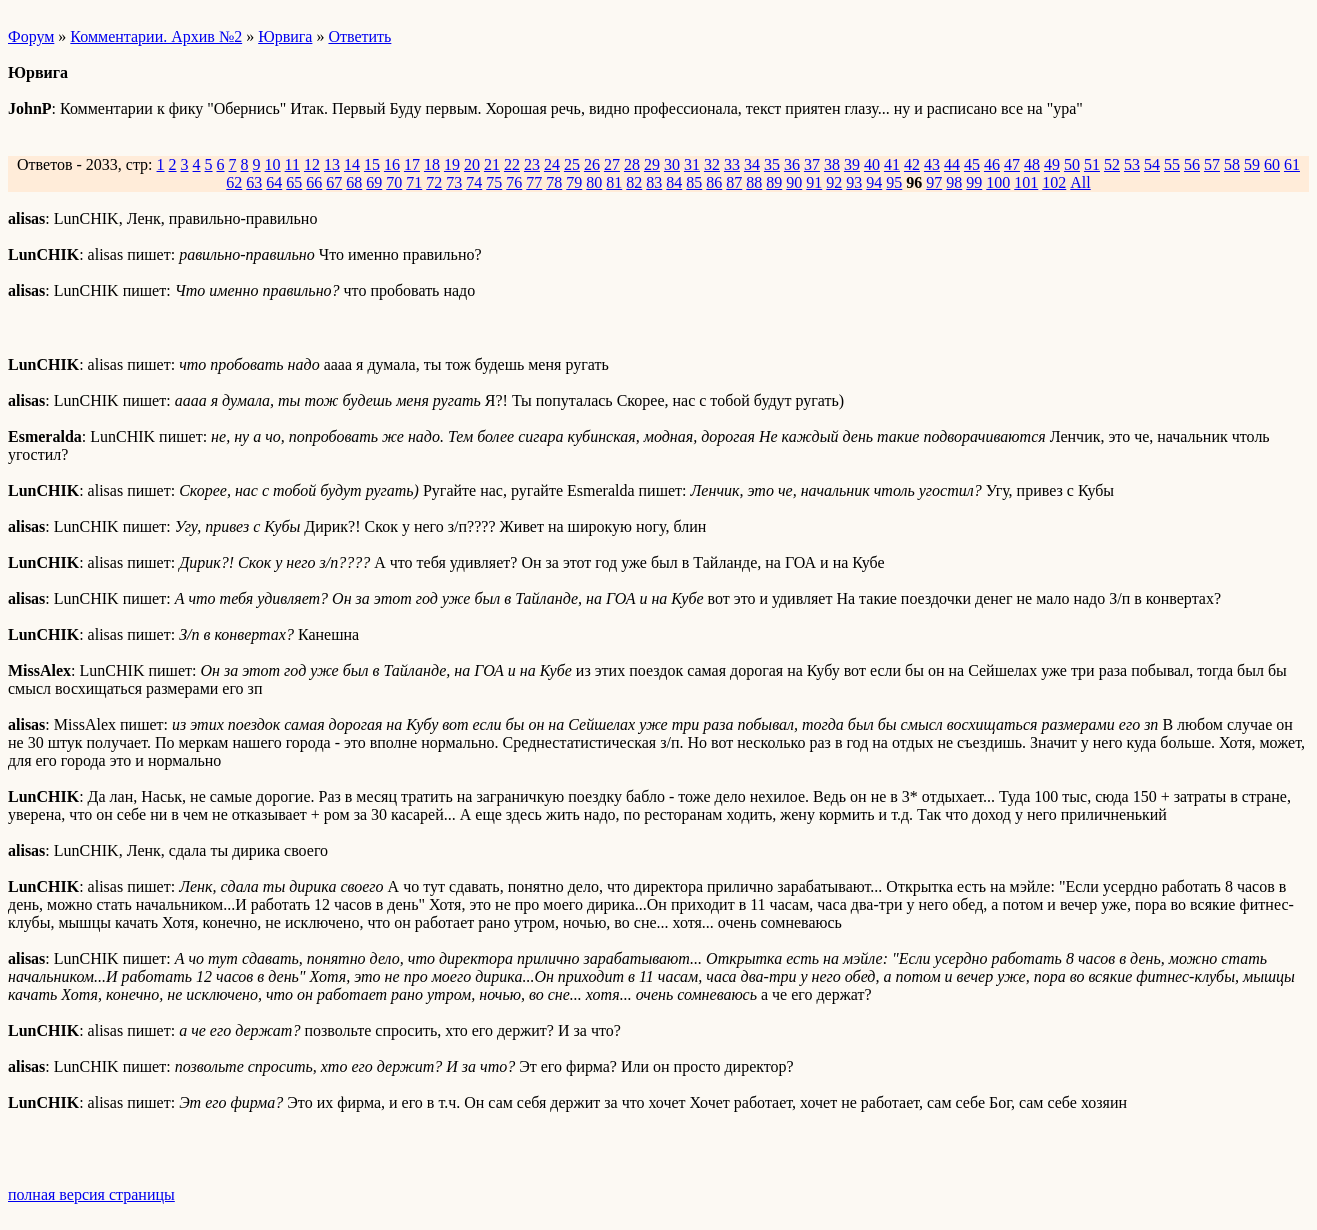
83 (654, 182)
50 (1072, 164)
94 (874, 182)
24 (552, 164)
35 (772, 164)
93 (854, 182)
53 (1132, 164)
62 (234, 182)
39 (852, 164)
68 (354, 182)
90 (794, 182)
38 (832, 164)
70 (394, 182)
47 (1012, 164)
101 (1026, 182)
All (1080, 182)
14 (352, 164)
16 (392, 164)
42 (912, 164)
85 (694, 182)
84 (674, 182)
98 (954, 182)
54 (1152, 164)
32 (712, 164)
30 (672, 164)
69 (374, 182)
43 (932, 164)
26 (592, 164)
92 (834, 182)
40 (872, 164)
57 (1212, 164)
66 (314, 182)
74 (474, 182)
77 (534, 182)
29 (652, 164)
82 (634, 182)
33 (732, 164)
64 (274, 182)
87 (734, 182)
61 (1292, 164)
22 (512, 164)
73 (454, 182)
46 (992, 164)
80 (594, 182)
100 (998, 182)
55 (1172, 164)
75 (494, 182)
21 (492, 164)
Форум (31, 36)
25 (572, 164)
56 (1192, 164)
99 (974, 182)
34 (752, 164)
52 (1112, 164)
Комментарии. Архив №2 (156, 36)
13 (332, 164)
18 (432, 164)
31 (692, 164)
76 (514, 182)
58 (1232, 164)
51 (1092, 164)
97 (934, 182)
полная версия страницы (91, 1194)
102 (1054, 182)
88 (754, 182)
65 (294, 182)
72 (434, 182)
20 (472, 164)
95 (894, 182)
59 (1252, 164)
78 (554, 182)
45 (972, 164)
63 (254, 182)
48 (1032, 164)
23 (532, 164)
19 (452, 164)
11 (292, 164)
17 (412, 164)
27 (612, 164)
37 (812, 164)
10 (273, 164)
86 (714, 182)
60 (1272, 164)
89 (774, 182)
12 (312, 164)
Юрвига (285, 36)
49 (1052, 164)
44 (952, 164)
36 (792, 164)
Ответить (359, 36)
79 (574, 182)
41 (892, 164)
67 (334, 182)
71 (414, 182)
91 (814, 182)
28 (632, 164)
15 (372, 164)
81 (614, 182)
